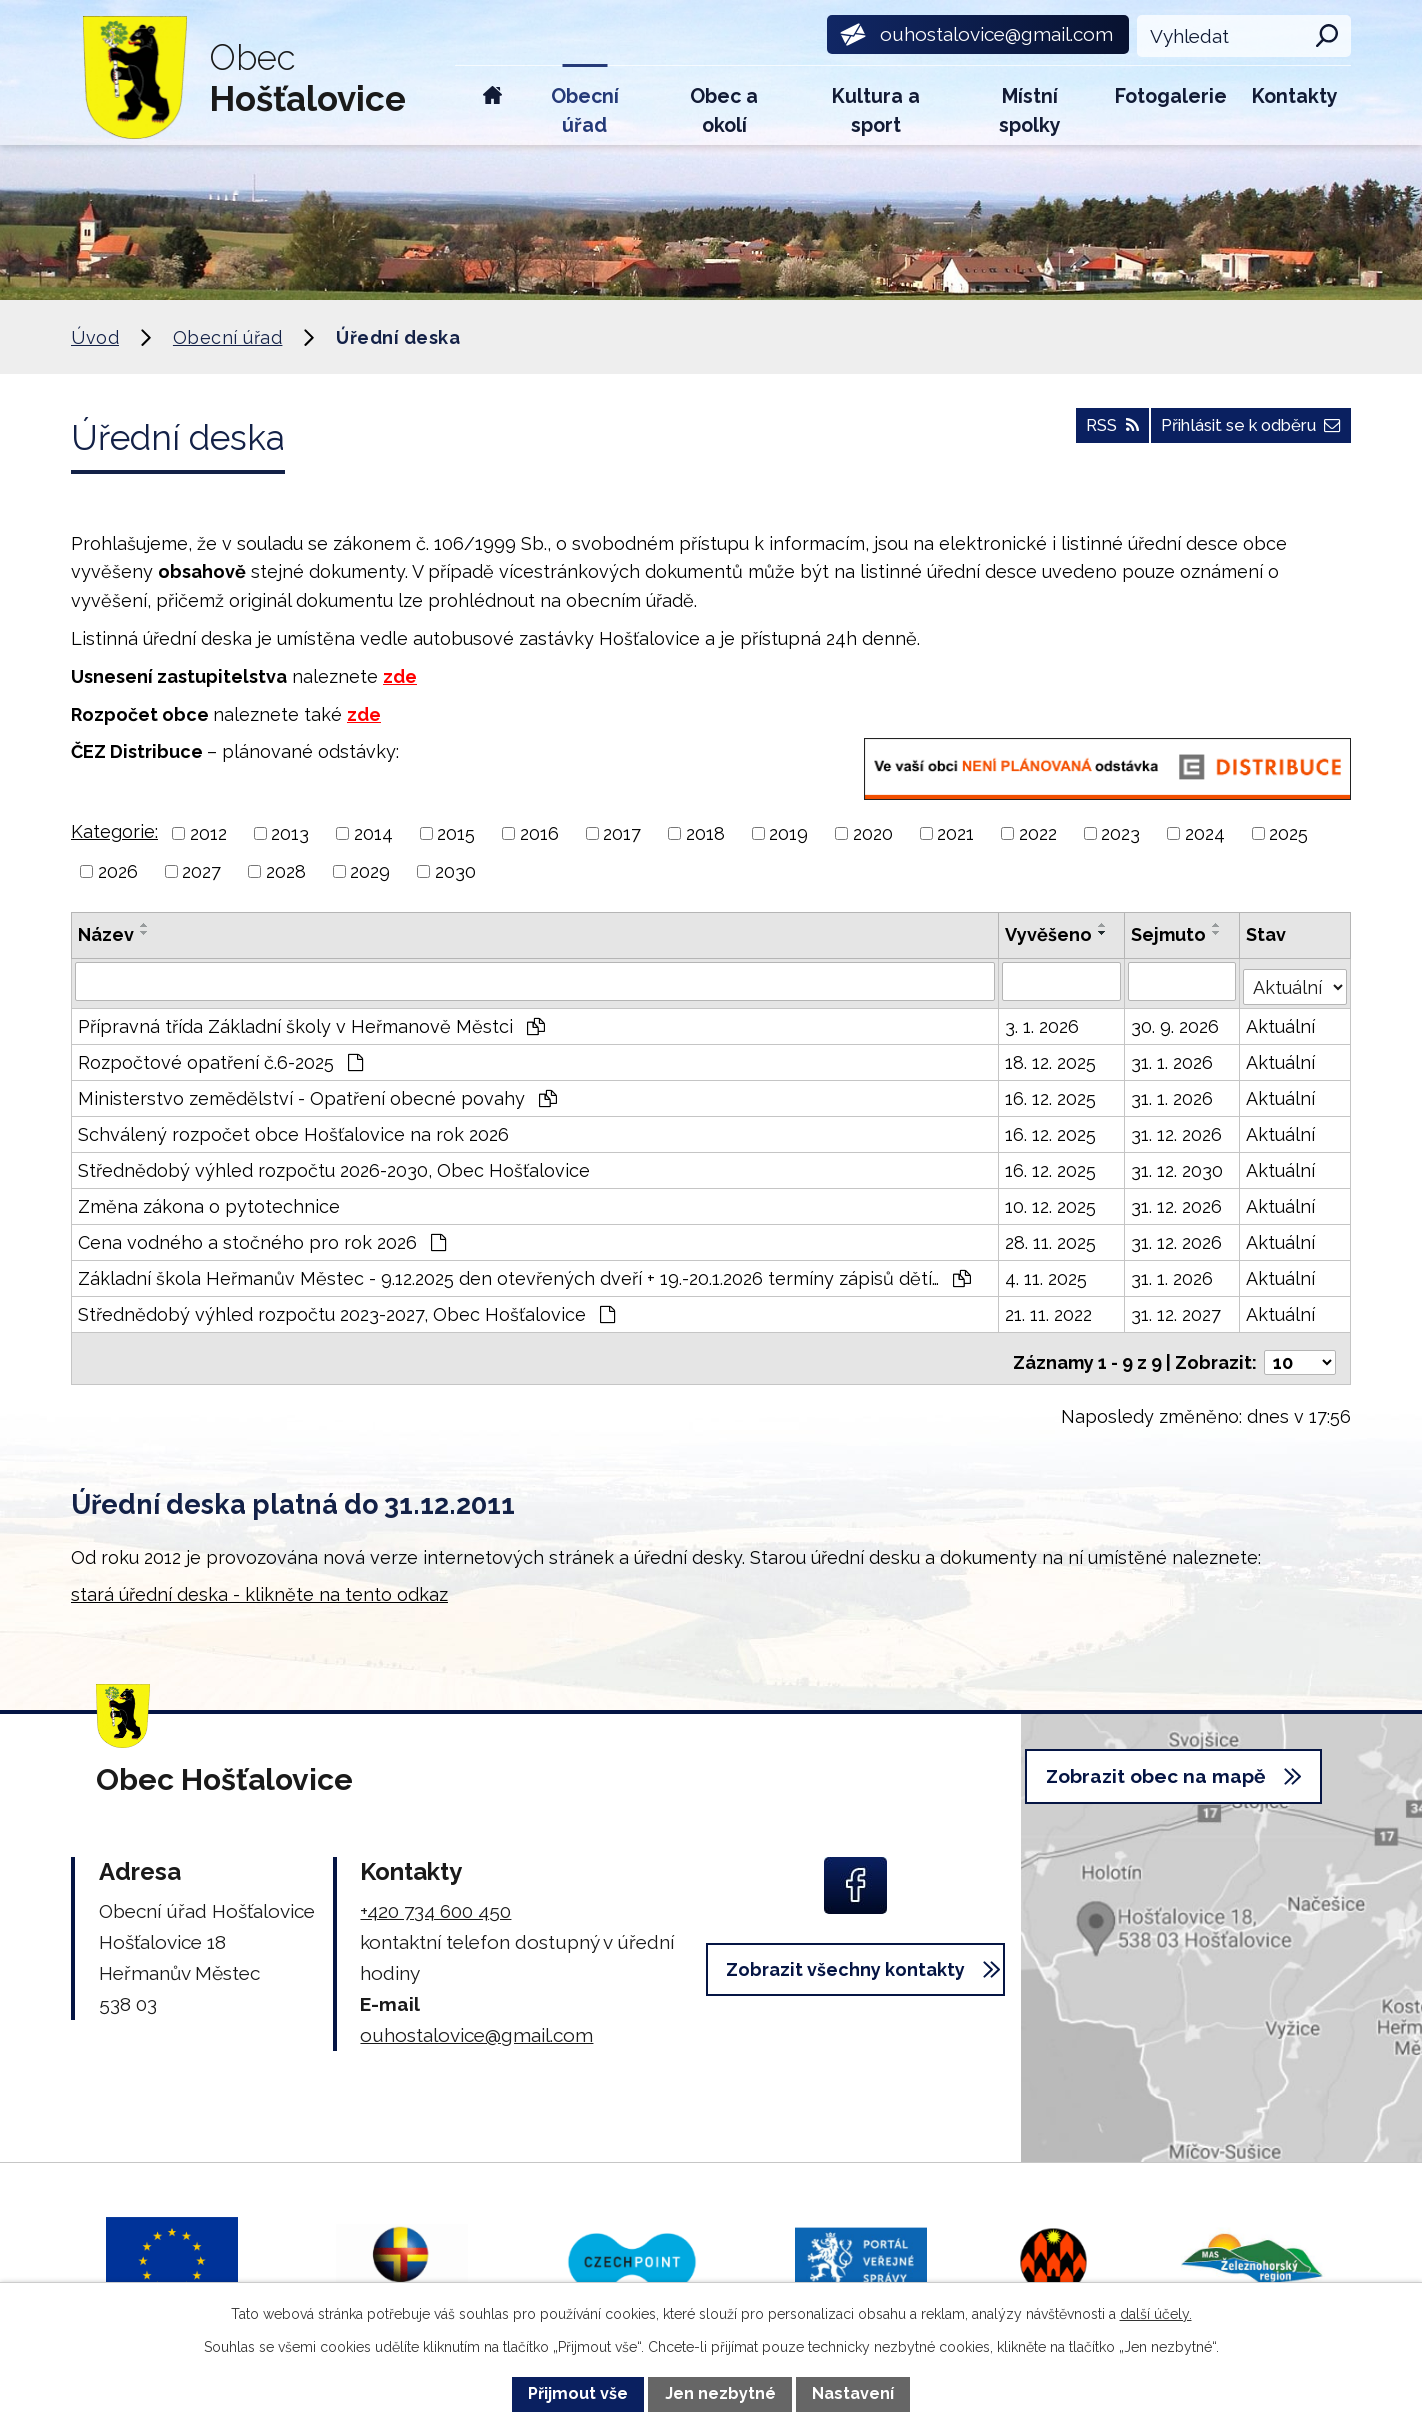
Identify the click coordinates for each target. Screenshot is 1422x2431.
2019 (788, 833)
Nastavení (853, 2393)
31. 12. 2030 (1179, 1165)
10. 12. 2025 (1051, 1201)
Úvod (492, 105)
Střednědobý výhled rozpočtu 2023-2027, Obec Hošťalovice (346, 1309)
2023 (1120, 833)
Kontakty (1295, 96)
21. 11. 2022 (1049, 1309)
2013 (290, 833)
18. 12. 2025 (1051, 1057)
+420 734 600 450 (435, 1898)
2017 (622, 833)
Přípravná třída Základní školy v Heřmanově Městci (311, 1021)
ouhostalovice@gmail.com (476, 2022)
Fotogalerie (1171, 96)
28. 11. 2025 (1051, 1237)
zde (400, 676)
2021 (955, 833)
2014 (373, 833)
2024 (1205, 833)
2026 (118, 871)
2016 (539, 833)
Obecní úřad (585, 111)
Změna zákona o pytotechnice (209, 1201)
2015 (456, 833)
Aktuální (1281, 1021)
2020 (873, 833)
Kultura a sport (876, 111)
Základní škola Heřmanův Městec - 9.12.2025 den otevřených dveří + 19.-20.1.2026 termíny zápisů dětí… (524, 1273)
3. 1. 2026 (1043, 1021)
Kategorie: (114, 831)
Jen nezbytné (720, 2393)
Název (106, 934)
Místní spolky (1030, 111)
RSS (1074, 434)
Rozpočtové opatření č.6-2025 (220, 1057)
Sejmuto (1170, 934)
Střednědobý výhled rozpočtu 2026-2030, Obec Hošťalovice (334, 1165)
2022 (1038, 833)
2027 (201, 871)
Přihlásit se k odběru (1236, 434)
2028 (286, 871)
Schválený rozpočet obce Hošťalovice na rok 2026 (293, 1129)
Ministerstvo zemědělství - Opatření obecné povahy (317, 1093)
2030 (455, 871)
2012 (208, 833)
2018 (705, 833)
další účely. (1156, 2314)
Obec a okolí (724, 111)
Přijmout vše (578, 2393)
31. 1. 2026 (1174, 1057)
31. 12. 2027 (1178, 1309)
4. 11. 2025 (1047, 1273)
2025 (1288, 833)
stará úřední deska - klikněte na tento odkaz (259, 1581)
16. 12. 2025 (1051, 1093)
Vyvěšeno (1049, 934)
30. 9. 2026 (1177, 1021)
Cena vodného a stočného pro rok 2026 (262, 1237)
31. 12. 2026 (1178, 1129)
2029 (370, 871)
